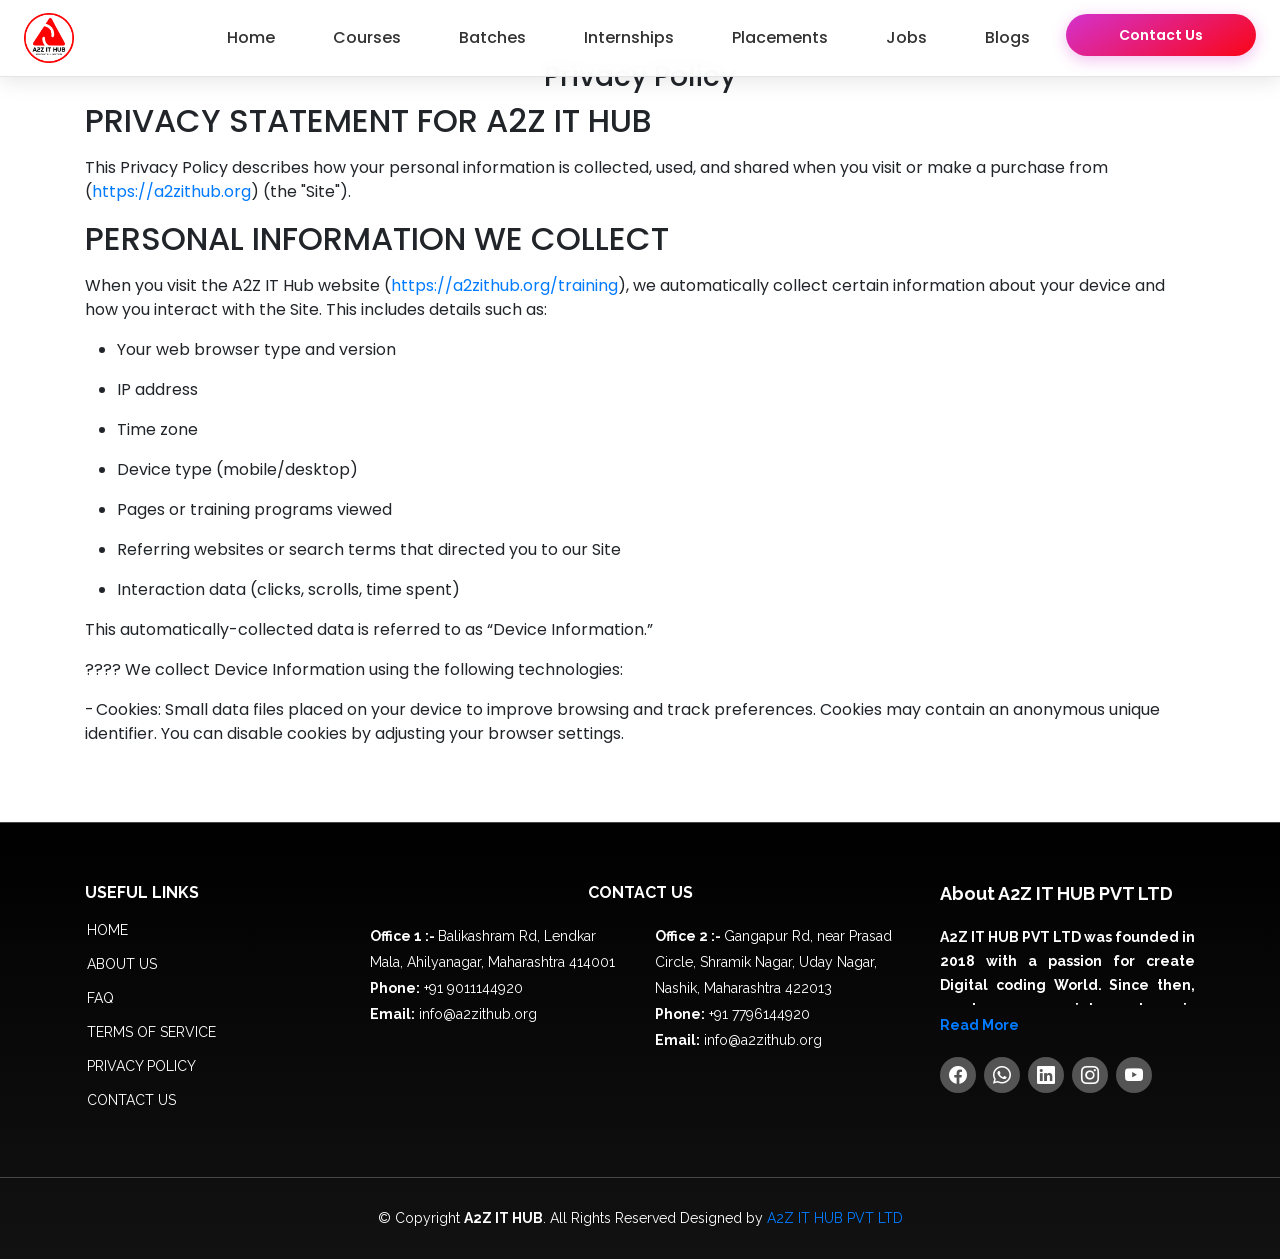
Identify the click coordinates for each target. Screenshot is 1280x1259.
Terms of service (151, 1032)
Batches (492, 37)
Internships (629, 37)
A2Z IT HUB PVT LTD (835, 1218)
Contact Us (1161, 35)
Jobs (906, 37)
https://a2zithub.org (171, 191)
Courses (367, 37)
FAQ (100, 998)
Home (251, 37)
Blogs (1007, 37)
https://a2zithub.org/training (504, 285)
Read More (979, 1025)
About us (122, 964)
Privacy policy (141, 1066)
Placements (780, 37)
